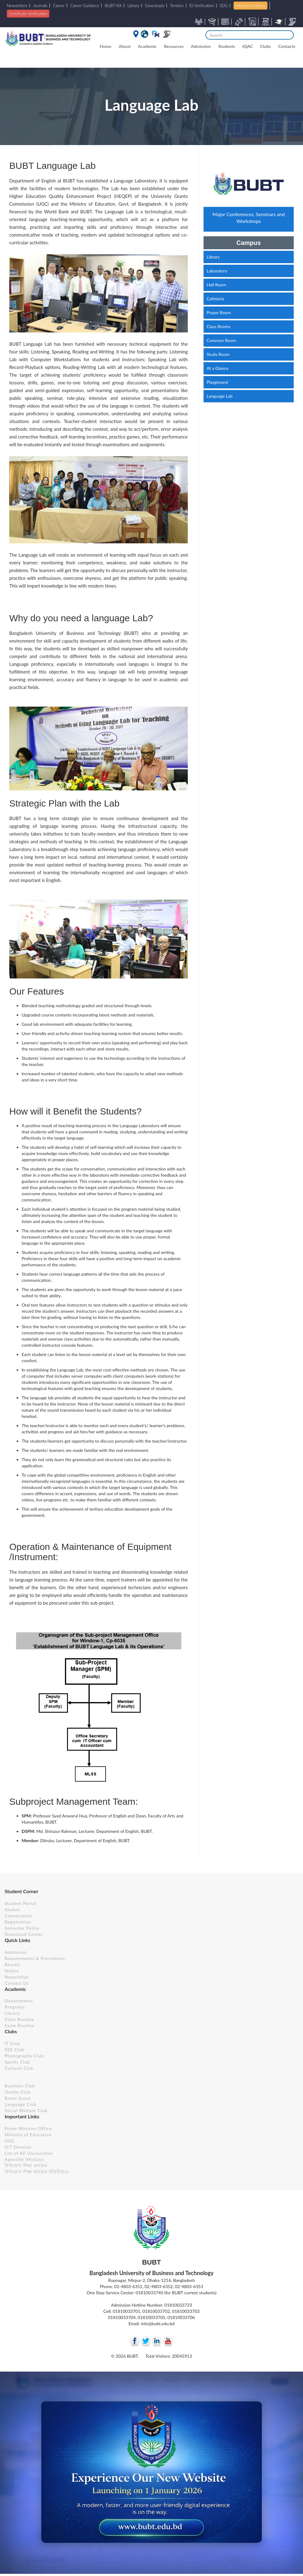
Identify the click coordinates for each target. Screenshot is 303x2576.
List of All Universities (29, 2153)
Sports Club (17, 2062)
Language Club (20, 2104)
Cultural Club (19, 2068)
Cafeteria (215, 298)
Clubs (265, 46)
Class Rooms (218, 326)
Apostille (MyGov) (24, 2159)
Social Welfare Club (26, 2110)
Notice (12, 1970)
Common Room (221, 340)
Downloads (154, 5)
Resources (173, 46)
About (125, 46)
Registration (18, 1921)
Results (12, 1964)
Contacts (286, 46)
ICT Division (18, 2147)
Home (106, 46)
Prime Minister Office (28, 2128)
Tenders (177, 5)
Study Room (218, 354)
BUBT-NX (113, 5)
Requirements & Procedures (35, 1958)
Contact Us (17, 1983)
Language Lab (220, 396)
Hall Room (216, 284)
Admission (201, 46)
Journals (40, 5)
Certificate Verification (28, 13)
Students (226, 46)
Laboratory (217, 270)
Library (134, 5)
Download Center (24, 1934)
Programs (15, 2006)
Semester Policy (22, 1928)
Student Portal (20, 1903)
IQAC (247, 46)
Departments (19, 2000)
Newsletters (17, 5)
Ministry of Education (28, 2134)
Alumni (12, 1909)
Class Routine (19, 2019)
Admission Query (250, 5)
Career (58, 5)
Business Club (20, 2085)
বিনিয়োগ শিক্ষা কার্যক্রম (26, 2165)
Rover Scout (18, 2098)
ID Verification (201, 5)
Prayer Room (219, 312)
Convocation (18, 1915)
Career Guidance (84, 5)
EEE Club (14, 2049)
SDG (224, 5)
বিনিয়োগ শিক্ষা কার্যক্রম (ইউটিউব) (37, 2171)
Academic (147, 46)
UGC (10, 2140)
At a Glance (217, 368)
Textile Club (18, 2092)
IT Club (12, 2043)
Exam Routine (20, 2025)
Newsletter (17, 1976)
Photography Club (24, 2055)
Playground (217, 382)
